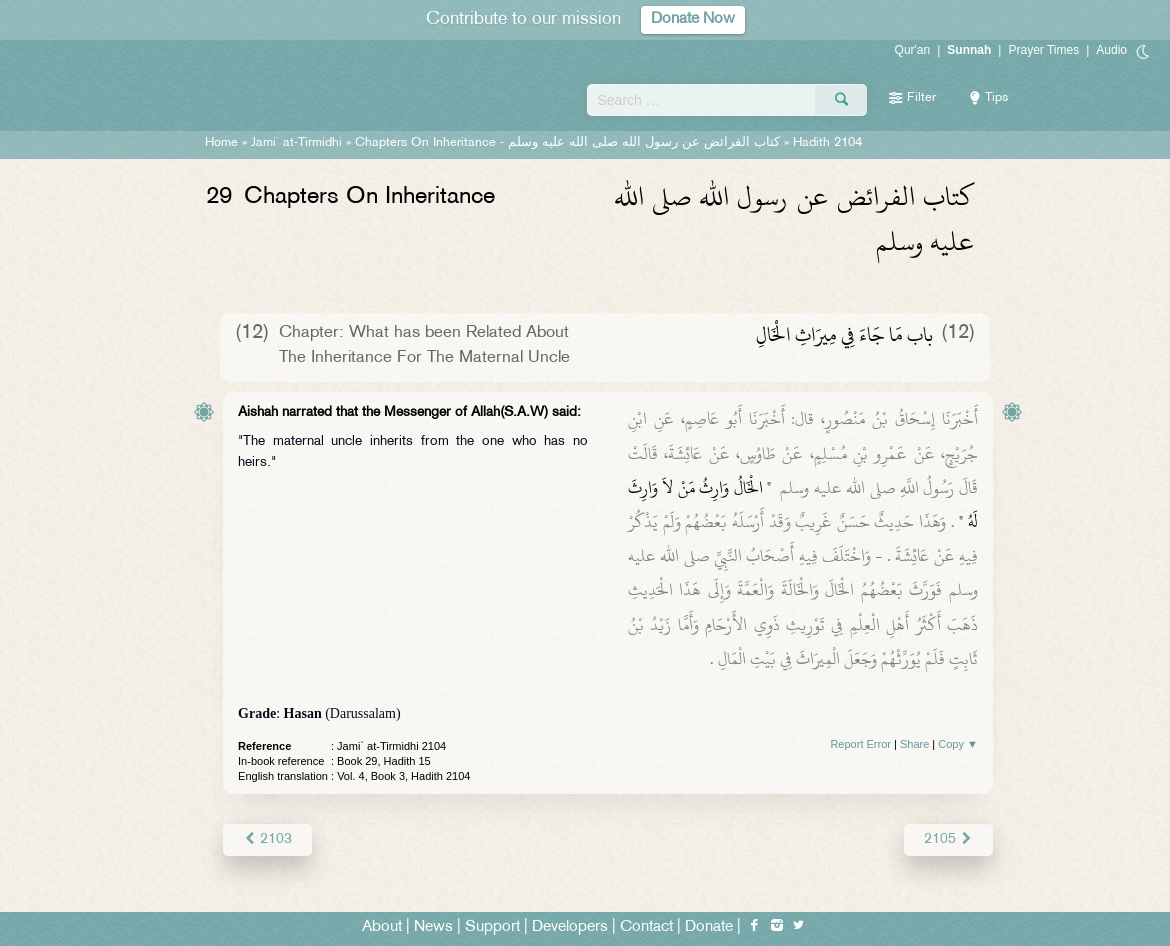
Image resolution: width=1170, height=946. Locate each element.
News (433, 927)
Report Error (860, 744)
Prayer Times (1043, 50)
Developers (570, 927)
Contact (646, 927)
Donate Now (693, 19)
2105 (948, 839)
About (382, 927)
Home (221, 143)
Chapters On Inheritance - (567, 143)
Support (492, 927)
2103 (267, 839)
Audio (1111, 50)
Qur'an (913, 50)
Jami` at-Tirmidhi (296, 143)
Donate (709, 927)
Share (914, 744)
